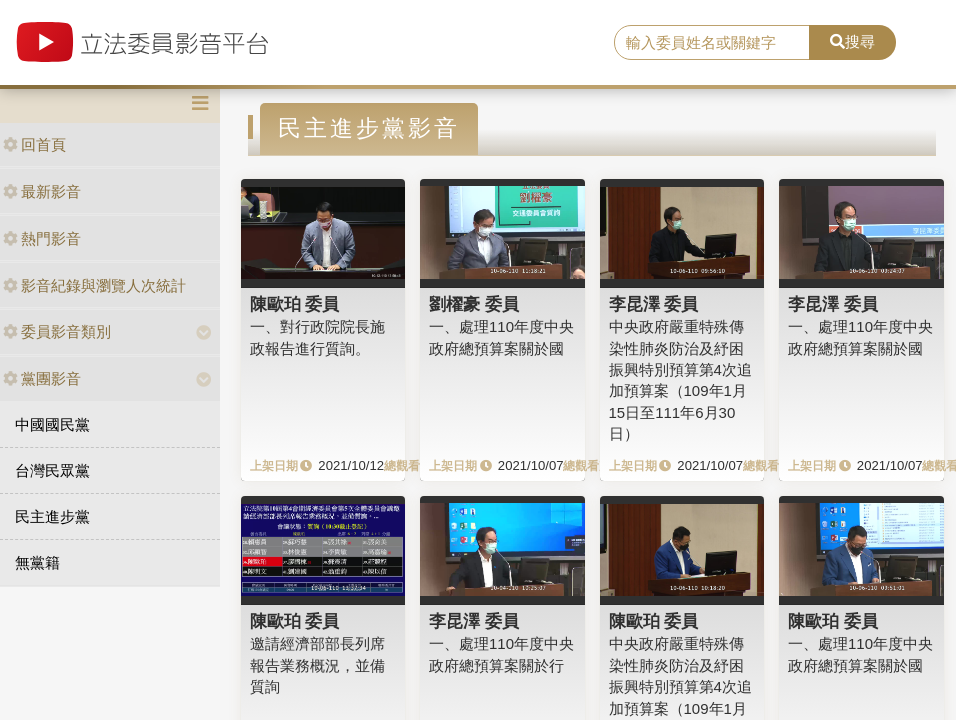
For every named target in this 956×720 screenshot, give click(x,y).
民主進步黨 (52, 516)
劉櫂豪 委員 (474, 304)
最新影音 (42, 191)
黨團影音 (42, 378)
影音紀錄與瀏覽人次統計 (94, 285)
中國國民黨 (52, 424)
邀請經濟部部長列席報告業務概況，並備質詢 (317, 665)
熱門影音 (42, 238)
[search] (712, 43)
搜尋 (852, 41)
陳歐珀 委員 (295, 304)
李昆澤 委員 (654, 304)
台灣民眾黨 (52, 470)
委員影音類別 (57, 331)
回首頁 (34, 144)
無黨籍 (37, 562)
